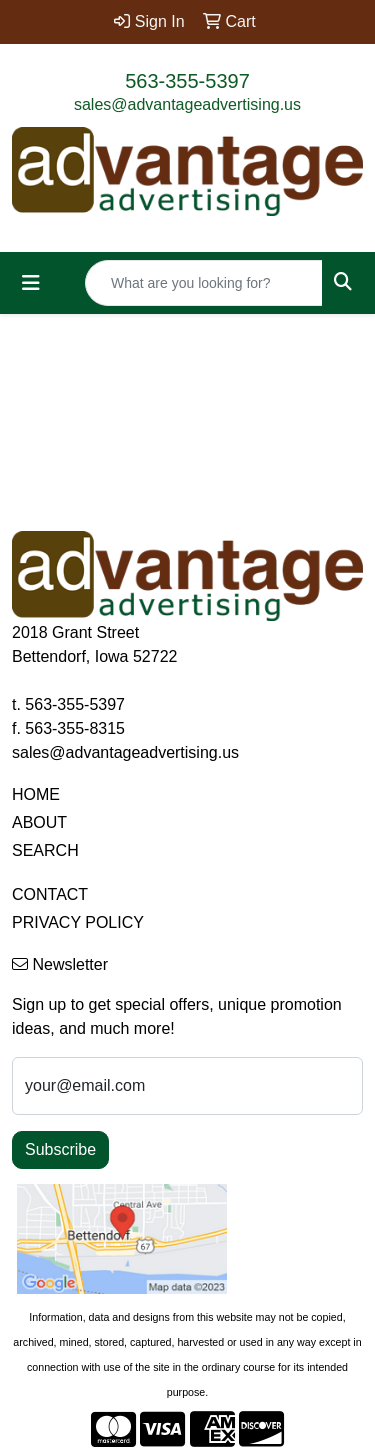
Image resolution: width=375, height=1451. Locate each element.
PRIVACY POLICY (78, 922)
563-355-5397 (187, 81)
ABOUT (39, 822)
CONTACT (50, 894)
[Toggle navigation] (31, 283)
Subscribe (60, 1149)
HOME (36, 794)
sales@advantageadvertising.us (187, 104)
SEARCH (45, 850)
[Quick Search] (204, 283)
